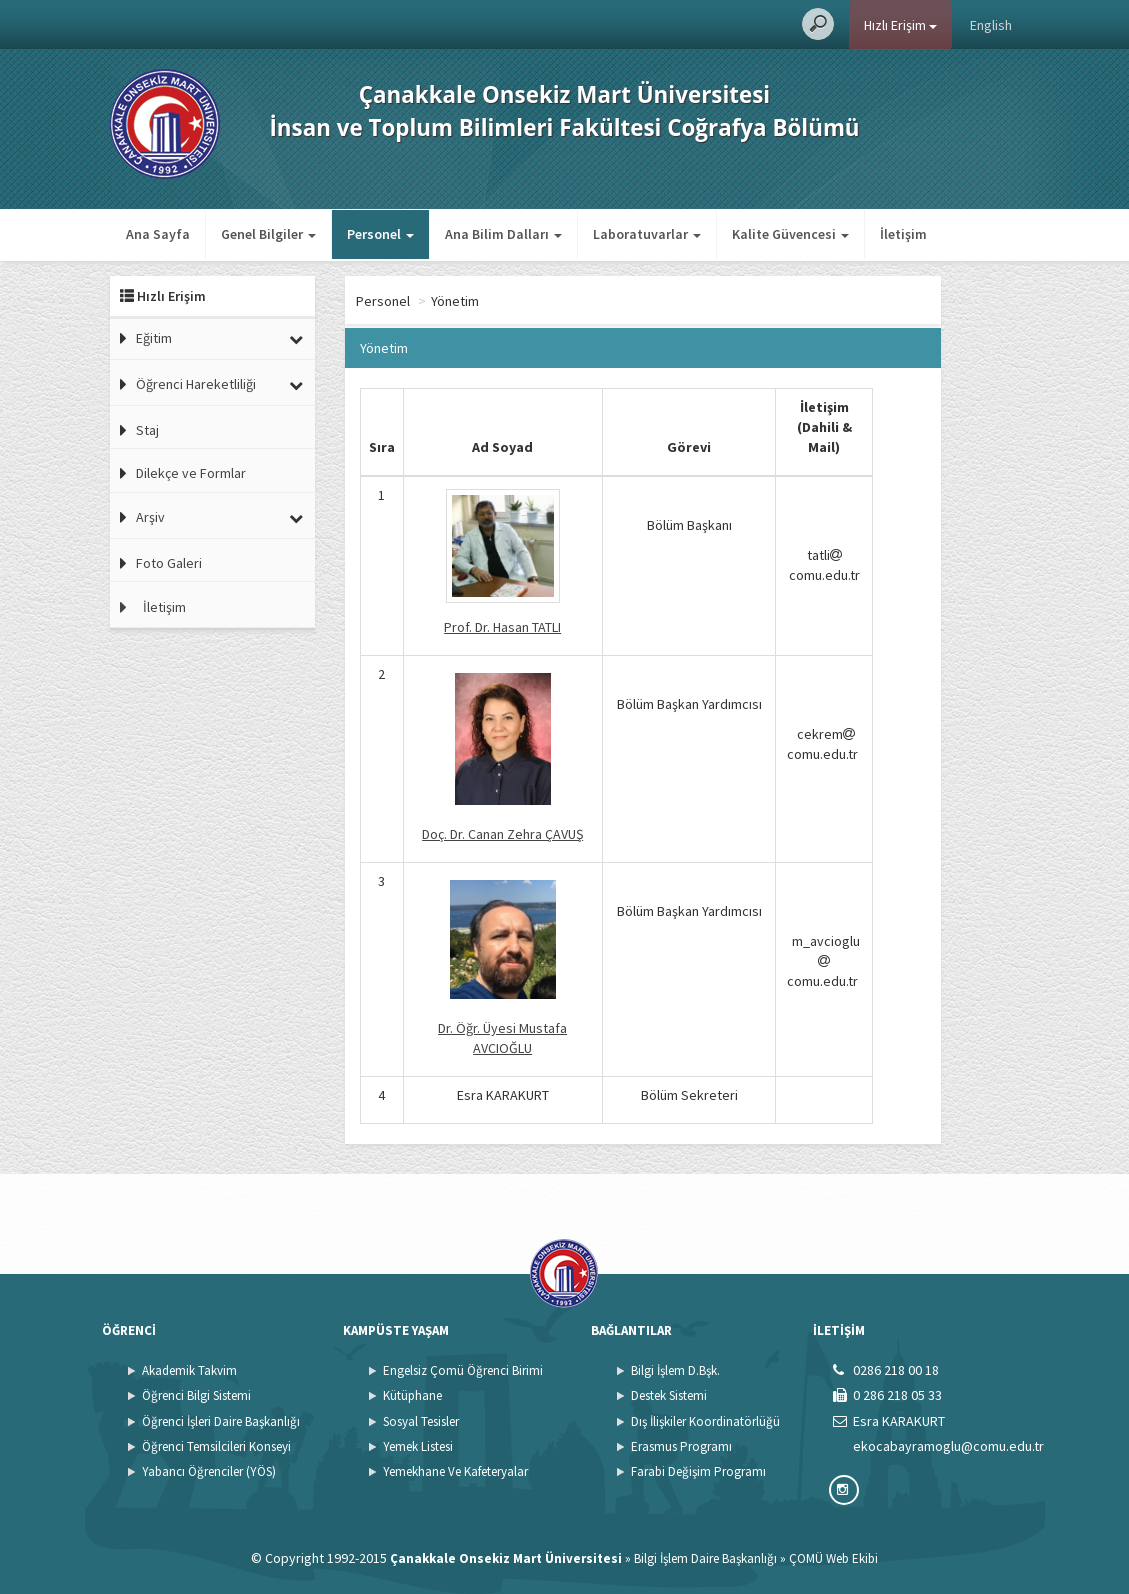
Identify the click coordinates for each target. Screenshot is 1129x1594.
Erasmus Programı (681, 1446)
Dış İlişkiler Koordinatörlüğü (705, 1421)
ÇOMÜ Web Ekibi (833, 1558)
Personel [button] (380, 234)
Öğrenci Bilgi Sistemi (196, 1395)
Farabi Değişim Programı (698, 1471)
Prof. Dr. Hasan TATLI (502, 627)
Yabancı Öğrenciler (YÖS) (209, 1471)
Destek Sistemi (669, 1395)
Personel (463, 301)
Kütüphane (412, 1395)
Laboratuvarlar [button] (647, 234)
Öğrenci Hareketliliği (196, 384)
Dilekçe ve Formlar (191, 473)
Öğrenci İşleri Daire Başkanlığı (221, 1421)
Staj (147, 430)
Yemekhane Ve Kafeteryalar (455, 1471)
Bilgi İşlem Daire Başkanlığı (705, 1558)
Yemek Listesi (418, 1446)
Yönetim (535, 301)
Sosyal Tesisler (421, 1421)
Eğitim (154, 338)
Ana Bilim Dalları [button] (503, 234)
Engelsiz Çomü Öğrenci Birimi (463, 1370)
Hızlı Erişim (900, 25)
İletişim (903, 234)
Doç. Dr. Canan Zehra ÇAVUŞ (502, 834)
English (991, 25)
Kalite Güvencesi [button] (790, 234)
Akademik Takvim (189, 1370)
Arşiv (150, 517)
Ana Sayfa (158, 234)
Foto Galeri (169, 563)
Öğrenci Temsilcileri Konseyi (216, 1446)
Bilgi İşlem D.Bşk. (675, 1370)
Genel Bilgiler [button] (268, 234)
